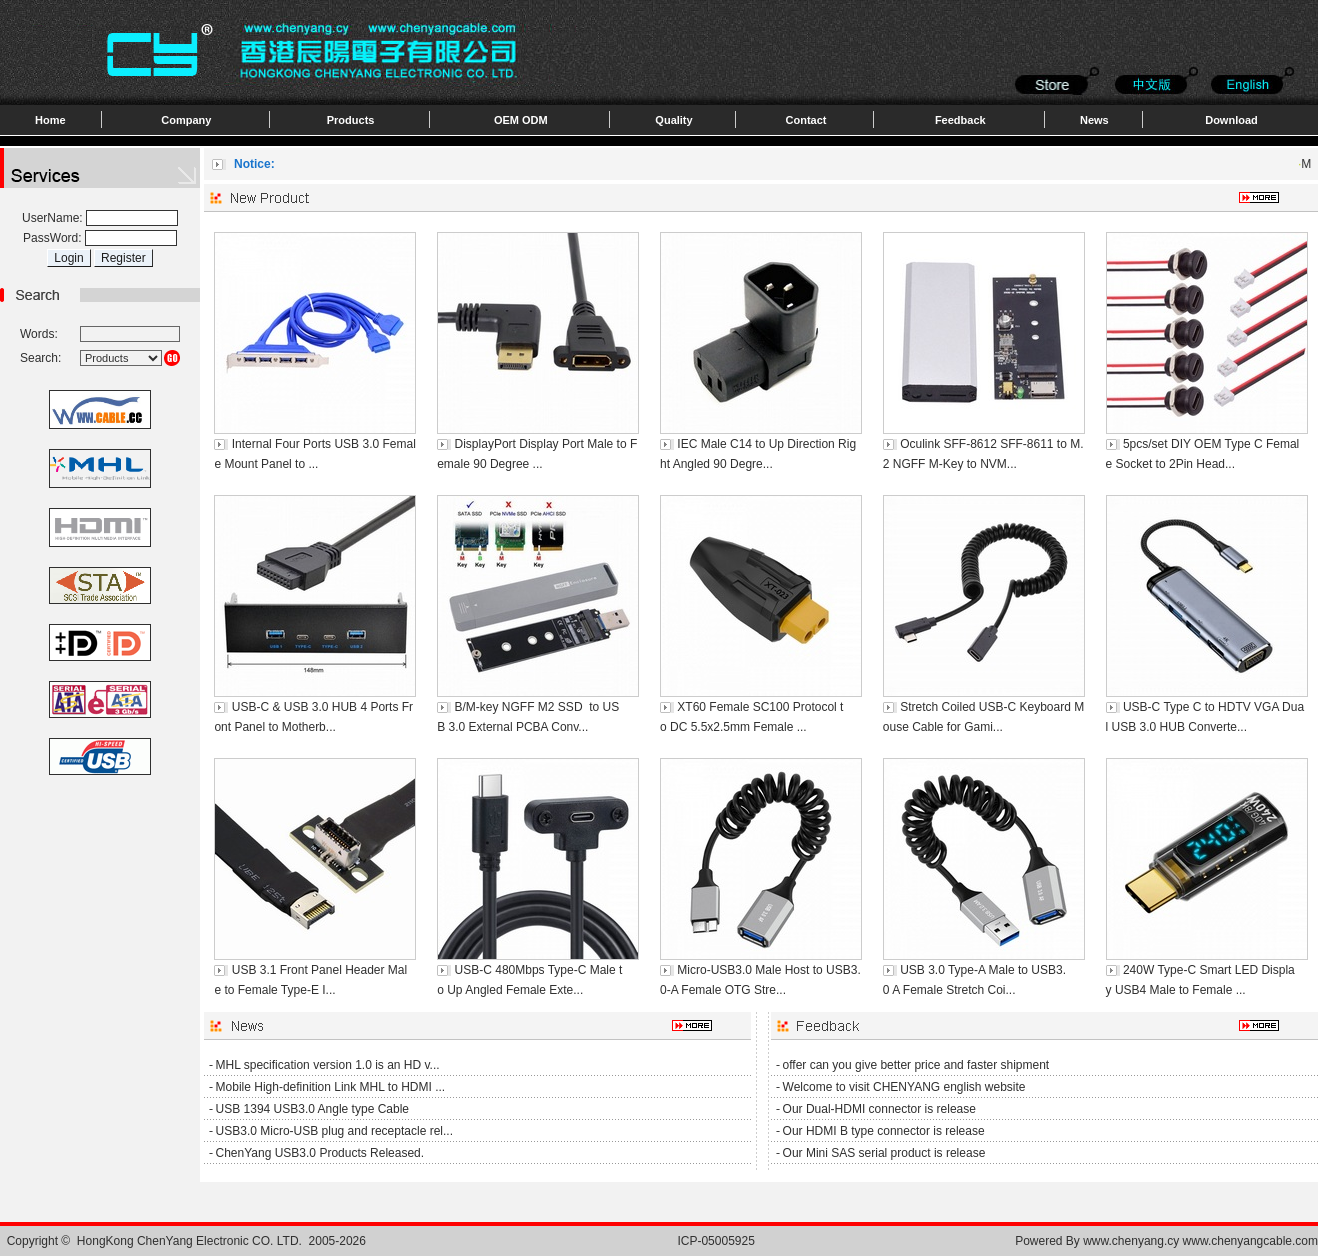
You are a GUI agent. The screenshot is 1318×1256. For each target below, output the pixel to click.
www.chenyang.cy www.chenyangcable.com (1200, 1241)
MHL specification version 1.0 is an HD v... (328, 1065)
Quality (673, 120)
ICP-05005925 (715, 1241)
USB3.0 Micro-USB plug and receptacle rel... (334, 1131)
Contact (806, 120)
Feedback (960, 120)
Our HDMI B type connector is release (884, 1131)
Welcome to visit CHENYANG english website (904, 1087)
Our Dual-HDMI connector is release (879, 1109)
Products (351, 120)
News (1094, 120)
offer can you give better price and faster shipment (916, 1065)
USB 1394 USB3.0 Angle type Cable (312, 1109)
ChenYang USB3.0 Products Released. (320, 1153)
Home (50, 120)
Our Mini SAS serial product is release (884, 1153)
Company (186, 120)
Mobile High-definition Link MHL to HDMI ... (331, 1087)
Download (1231, 120)
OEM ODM (521, 120)
